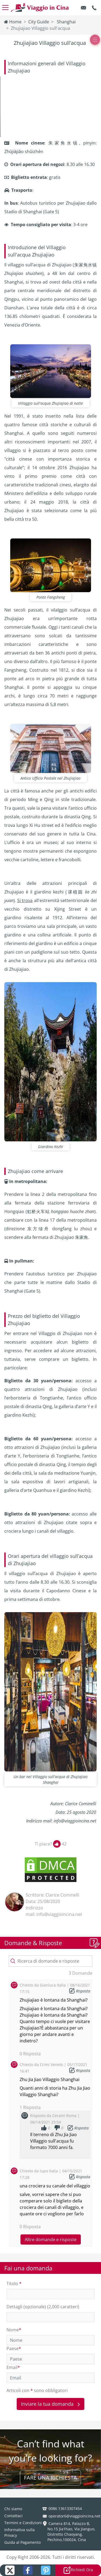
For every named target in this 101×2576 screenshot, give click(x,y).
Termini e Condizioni (23, 2522)
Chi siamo (13, 2508)
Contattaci (13, 2515)
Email (13, 2367)
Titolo (14, 2283)
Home (13, 22)
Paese (13, 2348)
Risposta (83, 1990)
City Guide (38, 22)
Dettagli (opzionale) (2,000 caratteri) (42, 2307)
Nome (13, 2330)
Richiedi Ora (78, 2570)
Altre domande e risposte (50, 2239)
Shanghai (66, 22)
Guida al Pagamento (22, 2542)
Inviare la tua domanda (50, 2404)
